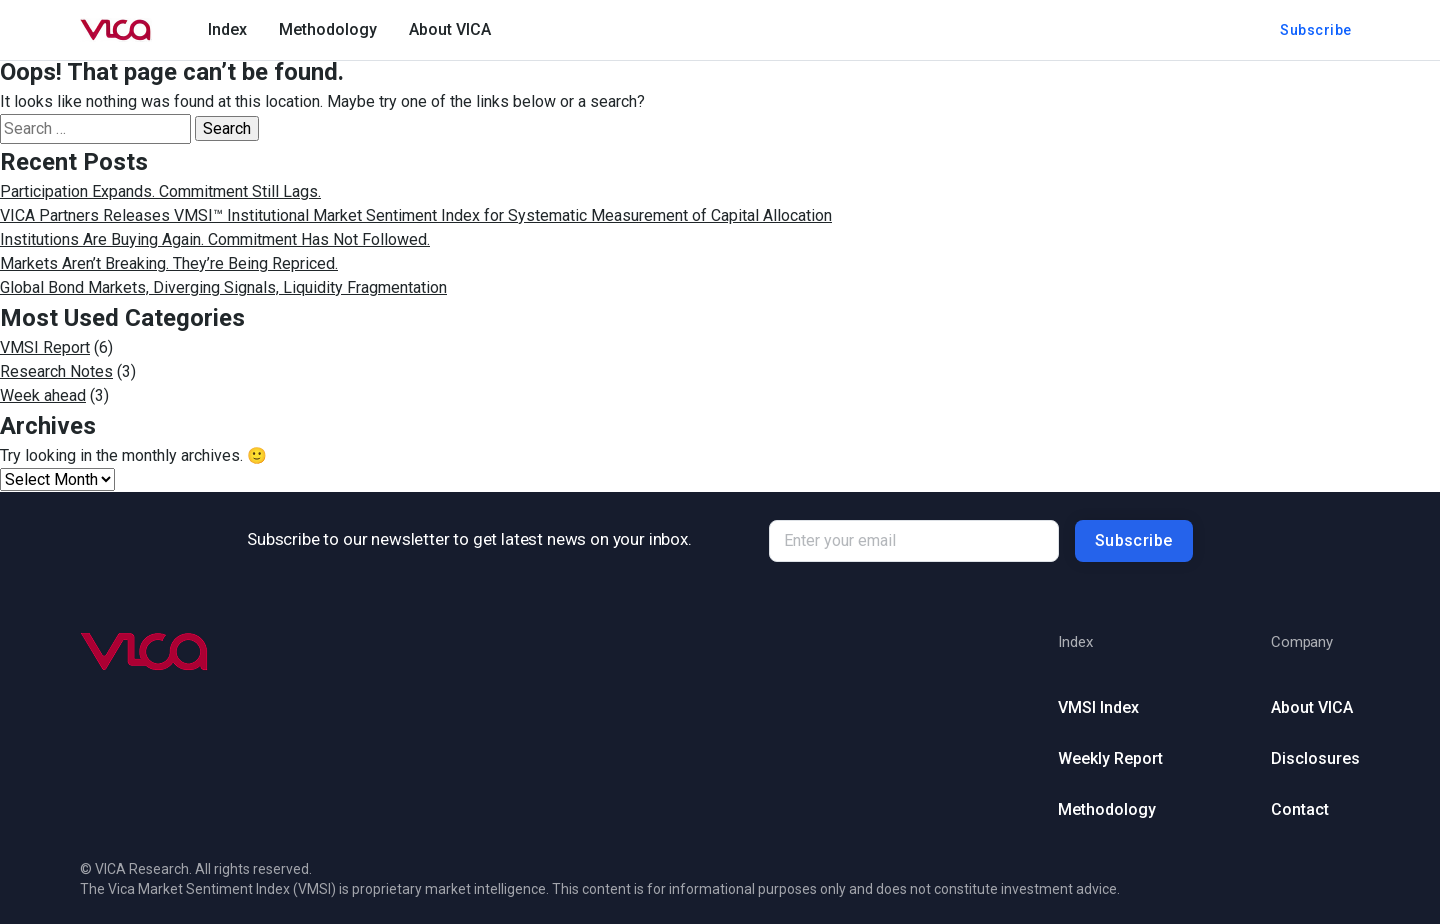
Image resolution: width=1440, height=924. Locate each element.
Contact (1300, 809)
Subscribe (1316, 30)
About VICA (450, 29)
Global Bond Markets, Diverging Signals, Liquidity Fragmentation (223, 287)
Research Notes (56, 371)
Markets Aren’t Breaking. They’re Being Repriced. (169, 263)
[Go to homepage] (116, 30)
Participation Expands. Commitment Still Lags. (160, 191)
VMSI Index (1098, 707)
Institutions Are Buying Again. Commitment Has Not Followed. (215, 239)
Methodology (328, 29)
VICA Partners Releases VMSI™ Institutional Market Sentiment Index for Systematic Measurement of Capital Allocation (416, 215)
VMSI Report (45, 347)
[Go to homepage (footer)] (145, 652)
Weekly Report (1110, 758)
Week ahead (43, 395)
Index (227, 29)
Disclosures (1315, 758)
